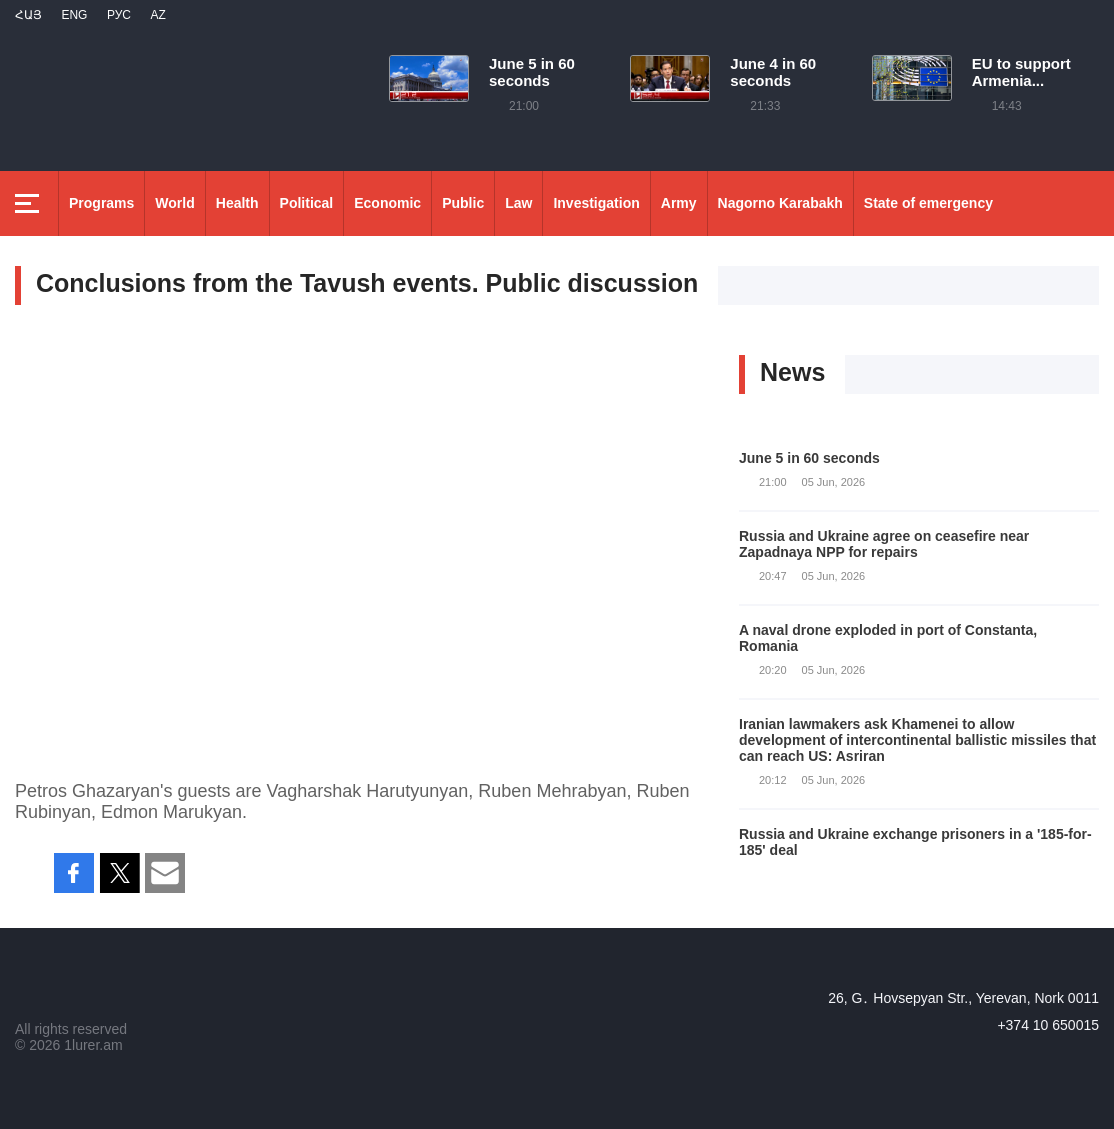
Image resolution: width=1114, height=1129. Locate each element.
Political (307, 203)
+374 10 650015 (1048, 1025)
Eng (74, 15)
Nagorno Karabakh (780, 203)
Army (679, 203)
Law (518, 203)
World (174, 203)
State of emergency (928, 203)
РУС (119, 15)
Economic (387, 203)
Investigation (596, 203)
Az (157, 15)
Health (237, 203)
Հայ (28, 15)
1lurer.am (93, 1045)
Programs (101, 203)
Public (463, 203)
